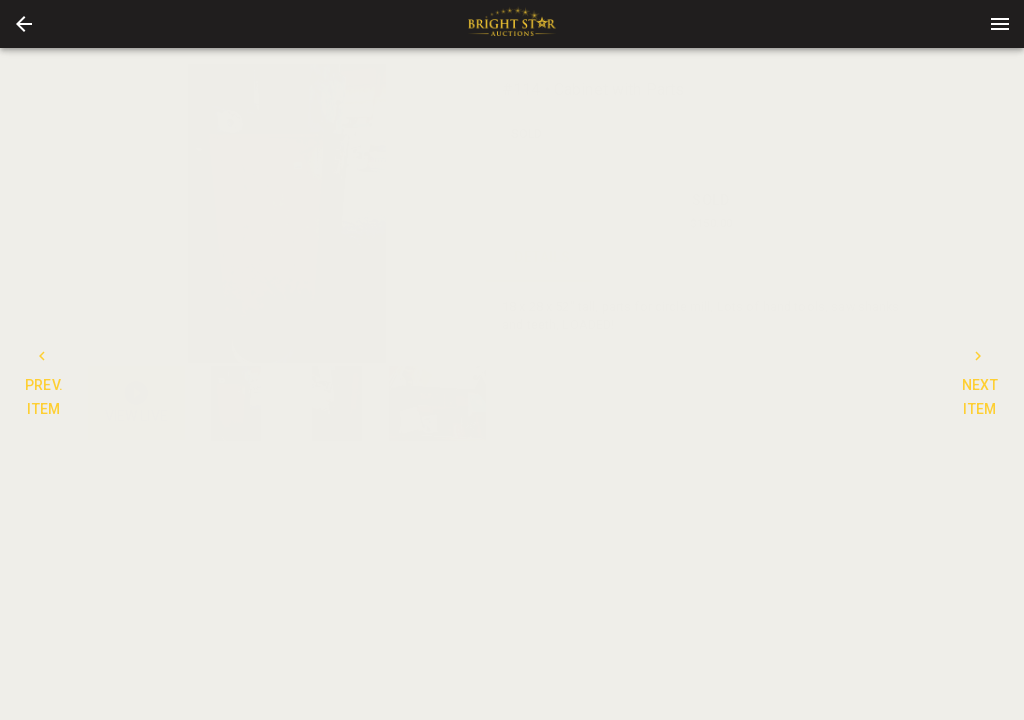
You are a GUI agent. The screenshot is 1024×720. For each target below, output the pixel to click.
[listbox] (287, 213)
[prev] (103, 213)
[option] (287, 213)
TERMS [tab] (767, 258)
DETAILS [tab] (542, 258)
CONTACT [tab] (655, 258)
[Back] (24, 24)
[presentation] (512, 24)
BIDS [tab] (880, 258)
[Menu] (1000, 24)
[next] (471, 213)
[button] (24, 24)
